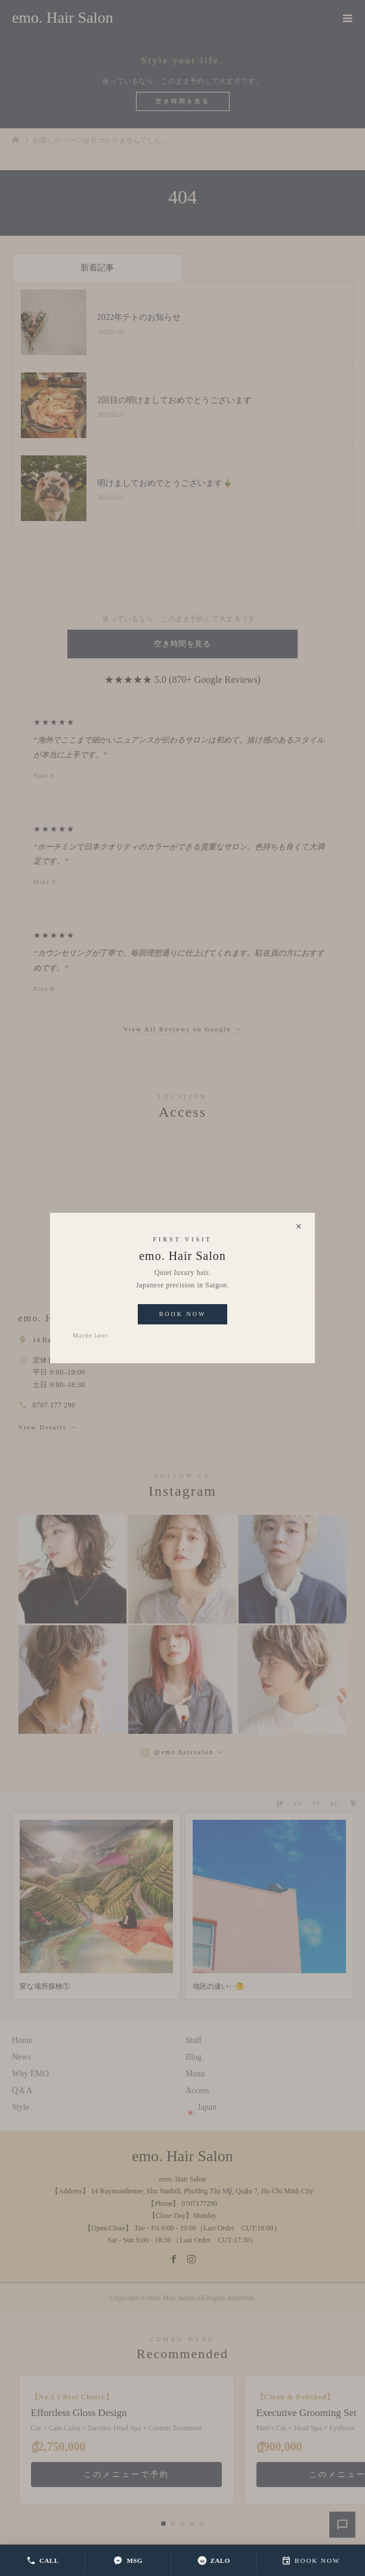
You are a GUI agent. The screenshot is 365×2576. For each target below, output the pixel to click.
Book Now (182, 1314)
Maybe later (90, 1335)
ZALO (213, 2560)
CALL (42, 2560)
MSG (128, 2560)
